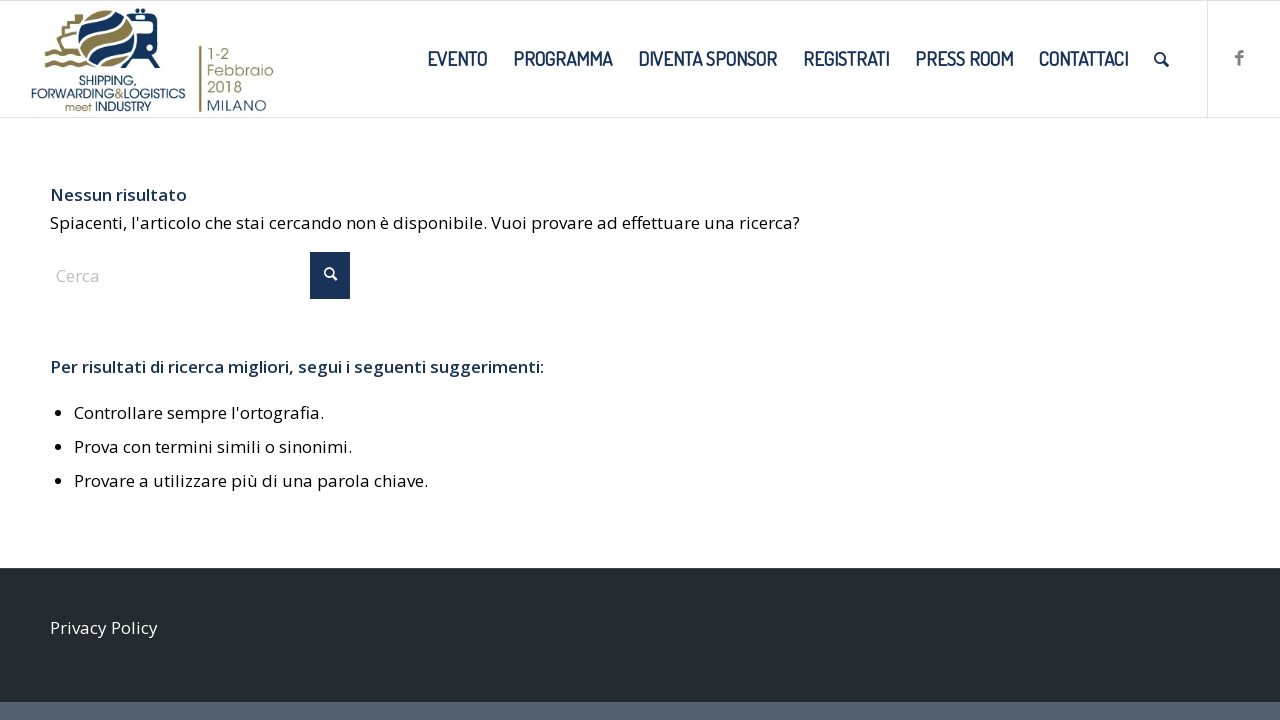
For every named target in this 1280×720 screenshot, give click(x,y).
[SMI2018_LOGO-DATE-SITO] (152, 59)
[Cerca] (1161, 59)
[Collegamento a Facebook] (1239, 58)
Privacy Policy (104, 627)
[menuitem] (457, 59)
